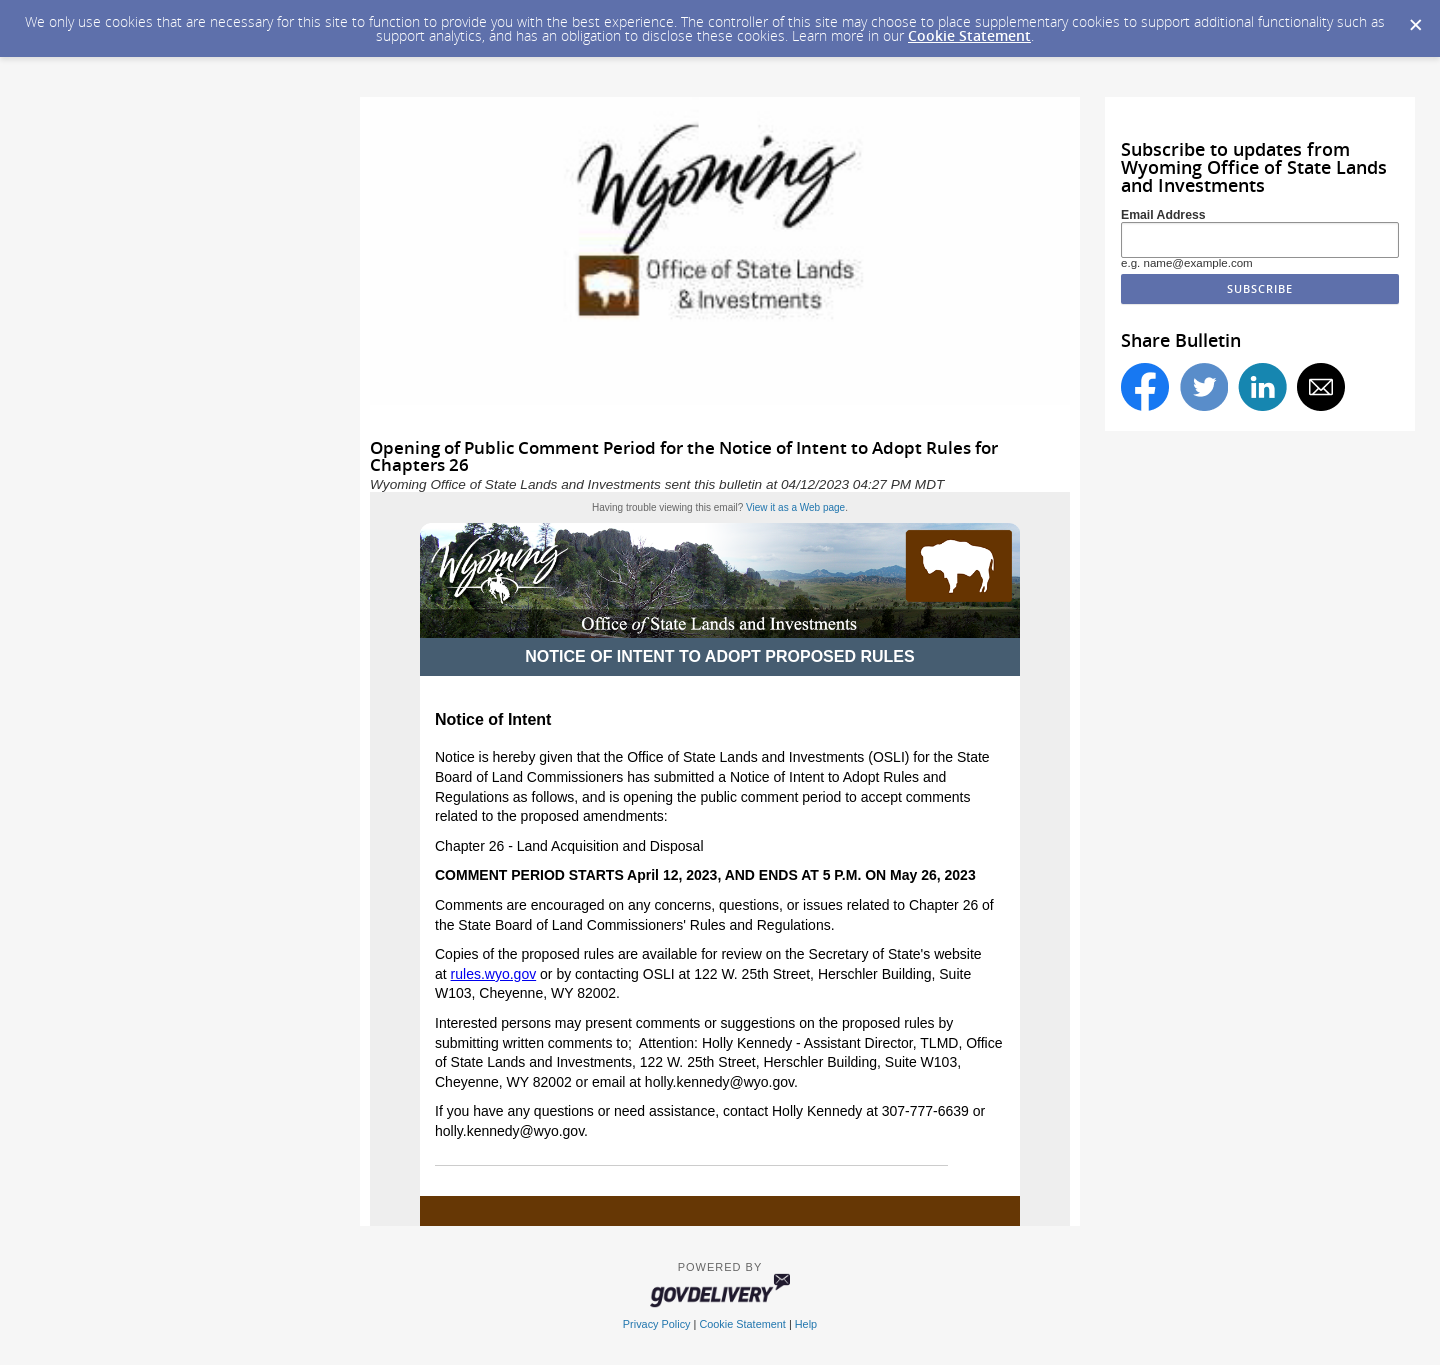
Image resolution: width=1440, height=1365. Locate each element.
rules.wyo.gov (494, 974)
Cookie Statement (969, 35)
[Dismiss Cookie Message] (1415, 19)
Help (806, 1324)
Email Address (1163, 215)
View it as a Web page (795, 507)
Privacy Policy (657, 1324)
